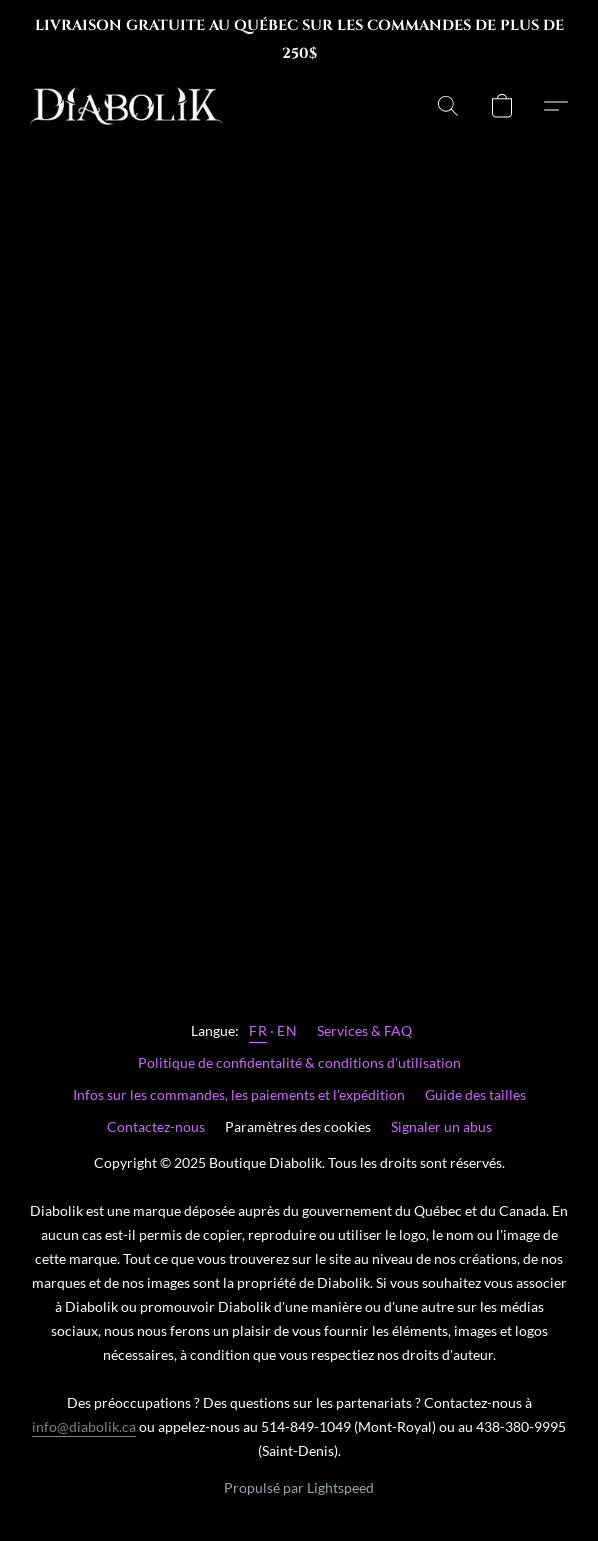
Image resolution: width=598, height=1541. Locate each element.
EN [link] (287, 1030)
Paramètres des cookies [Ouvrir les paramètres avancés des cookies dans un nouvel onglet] (298, 1126)
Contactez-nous (156, 1126)
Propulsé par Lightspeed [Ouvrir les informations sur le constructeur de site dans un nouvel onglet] (299, 1487)
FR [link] (258, 1030)
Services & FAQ (364, 1030)
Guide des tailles (475, 1094)
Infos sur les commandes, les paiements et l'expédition (239, 1094)
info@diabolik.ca (84, 1426)
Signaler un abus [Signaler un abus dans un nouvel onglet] (441, 1126)
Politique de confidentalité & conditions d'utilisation (299, 1062)
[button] (131, 106)
